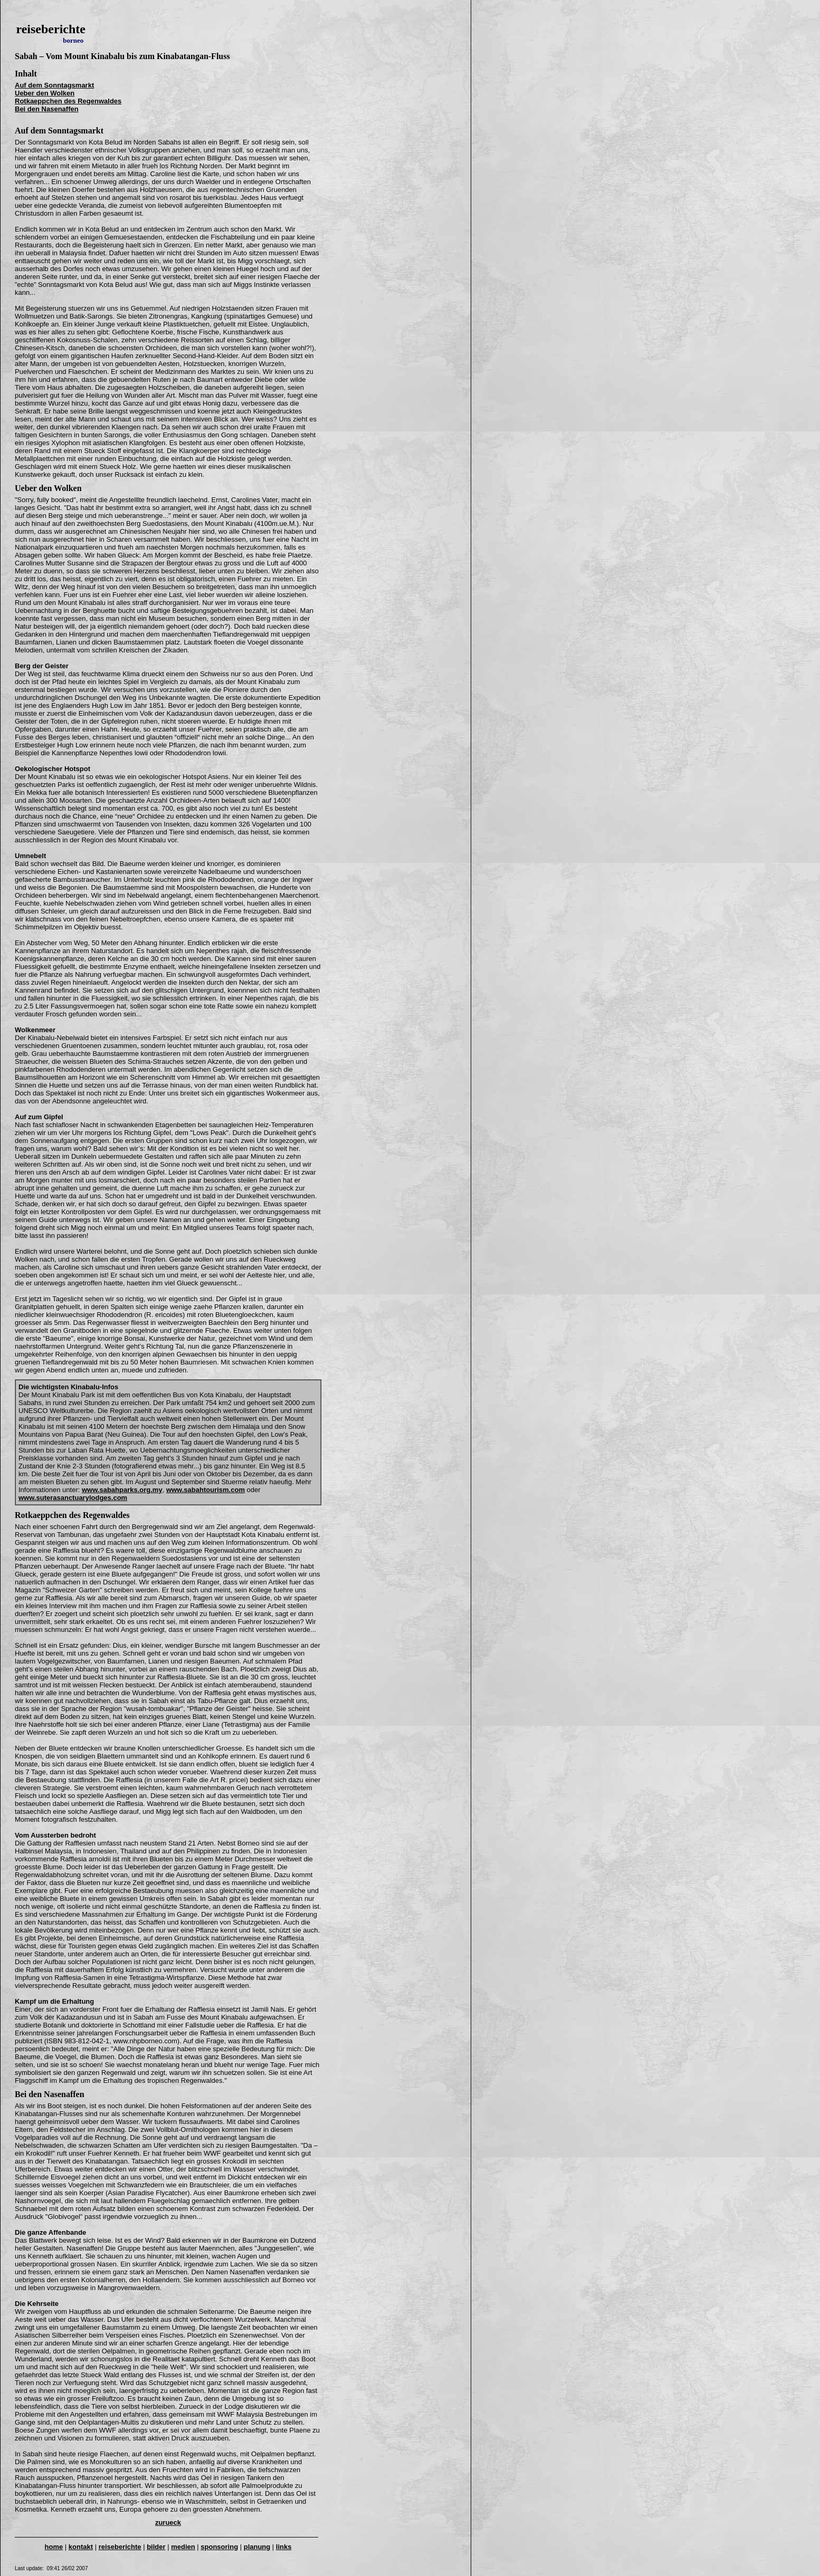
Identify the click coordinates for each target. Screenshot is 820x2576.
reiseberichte (120, 2547)
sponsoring (219, 2547)
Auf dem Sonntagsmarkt (54, 85)
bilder (156, 2547)
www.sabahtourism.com (205, 1490)
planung (257, 2547)
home (54, 2547)
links (284, 2547)
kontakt (81, 2547)
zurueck (168, 2522)
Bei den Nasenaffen (47, 109)
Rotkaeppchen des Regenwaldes (68, 101)
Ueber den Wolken (44, 93)
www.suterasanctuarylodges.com (72, 1498)
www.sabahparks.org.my (122, 1490)
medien (183, 2547)
